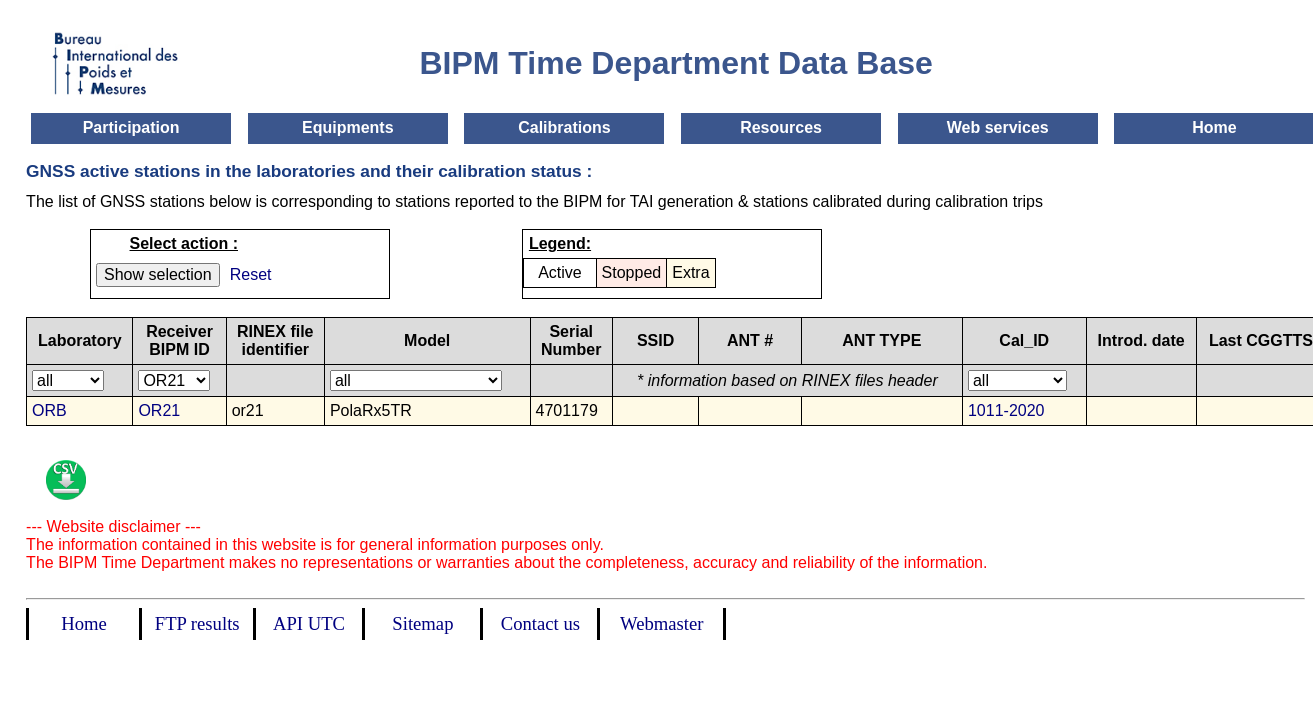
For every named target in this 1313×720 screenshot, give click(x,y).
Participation (131, 127)
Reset (251, 274)
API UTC (309, 623)
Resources (781, 127)
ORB (49, 410)
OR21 (159, 410)
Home (1214, 127)
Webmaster (661, 623)
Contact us (540, 623)
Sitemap (422, 623)
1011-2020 (1006, 410)
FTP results (197, 623)
